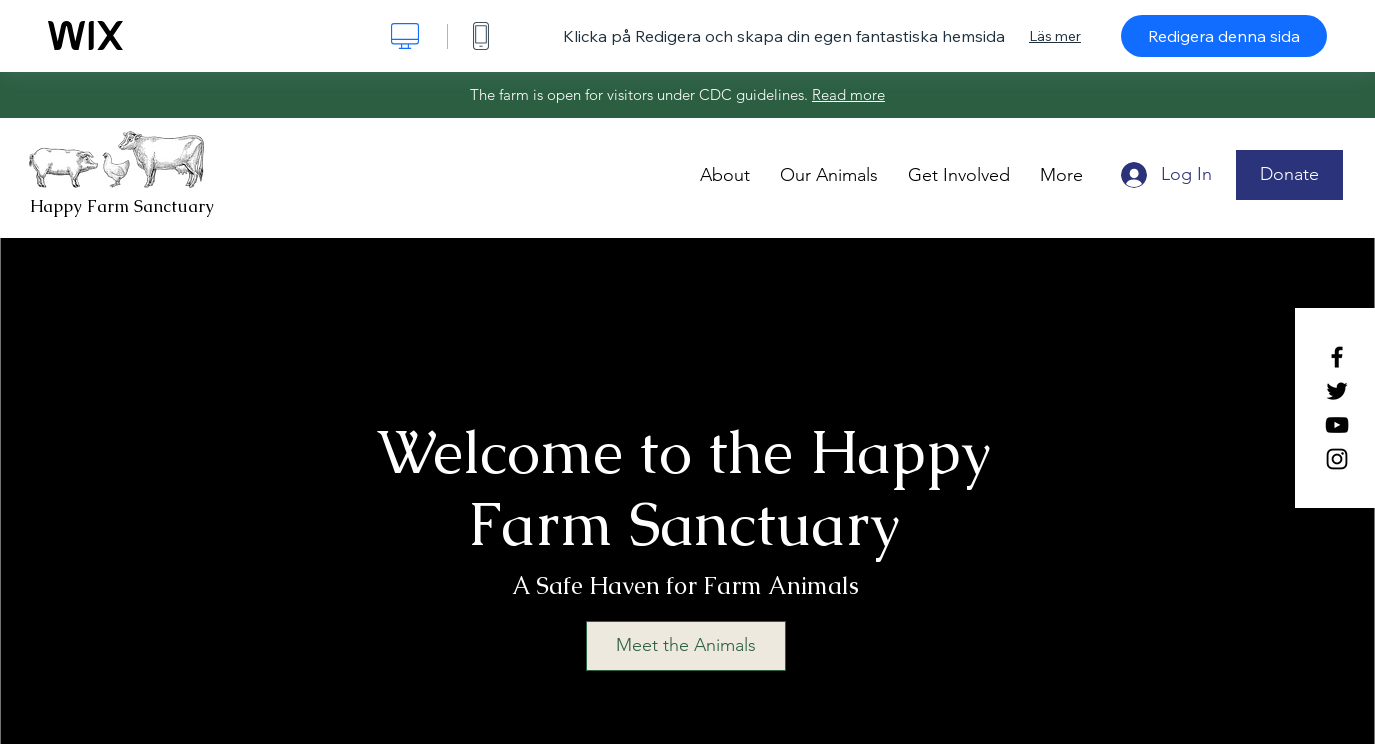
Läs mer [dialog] (1055, 36)
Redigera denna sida (1224, 36)
